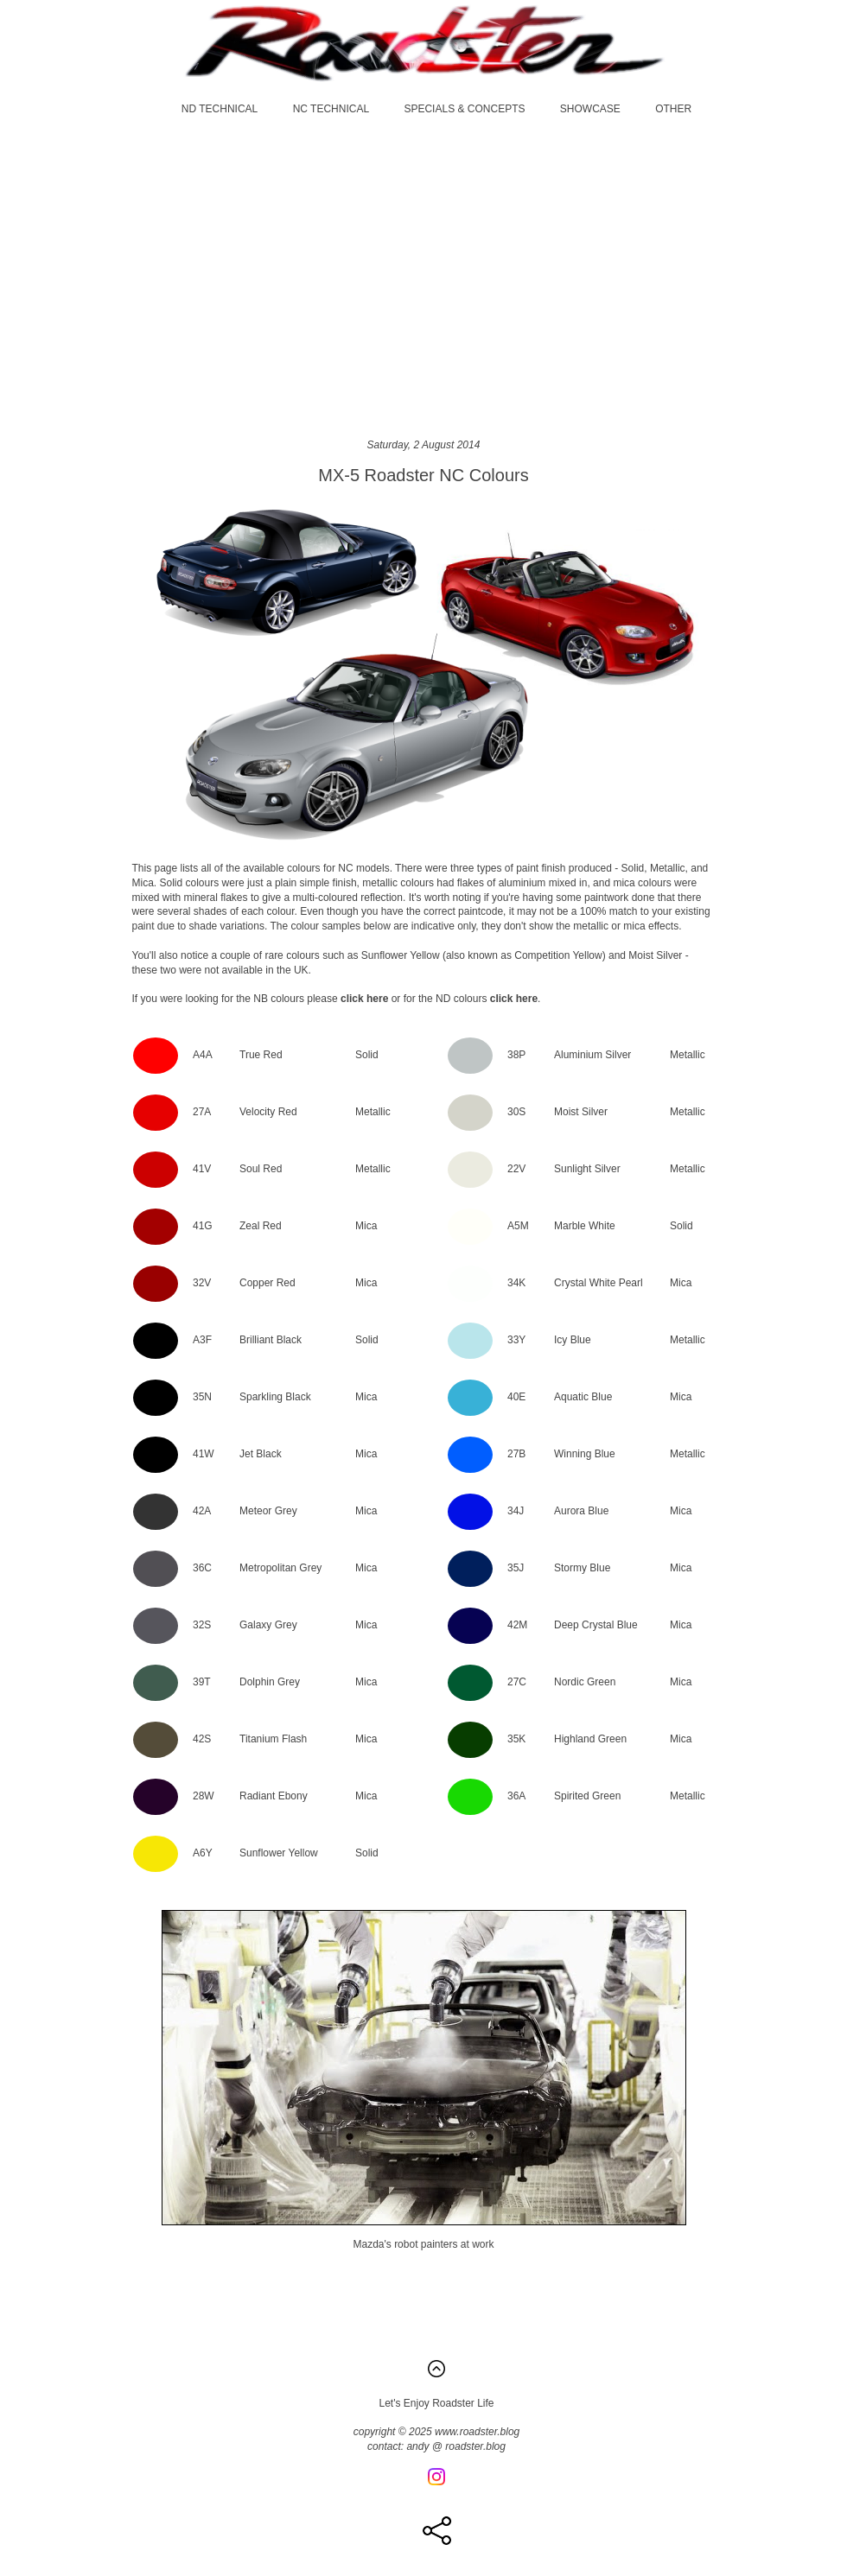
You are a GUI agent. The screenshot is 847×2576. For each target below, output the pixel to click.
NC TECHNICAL (331, 109)
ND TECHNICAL (220, 109)
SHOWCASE (590, 109)
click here (364, 999)
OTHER (673, 109)
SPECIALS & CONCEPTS (464, 109)
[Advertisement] (423, 276)
